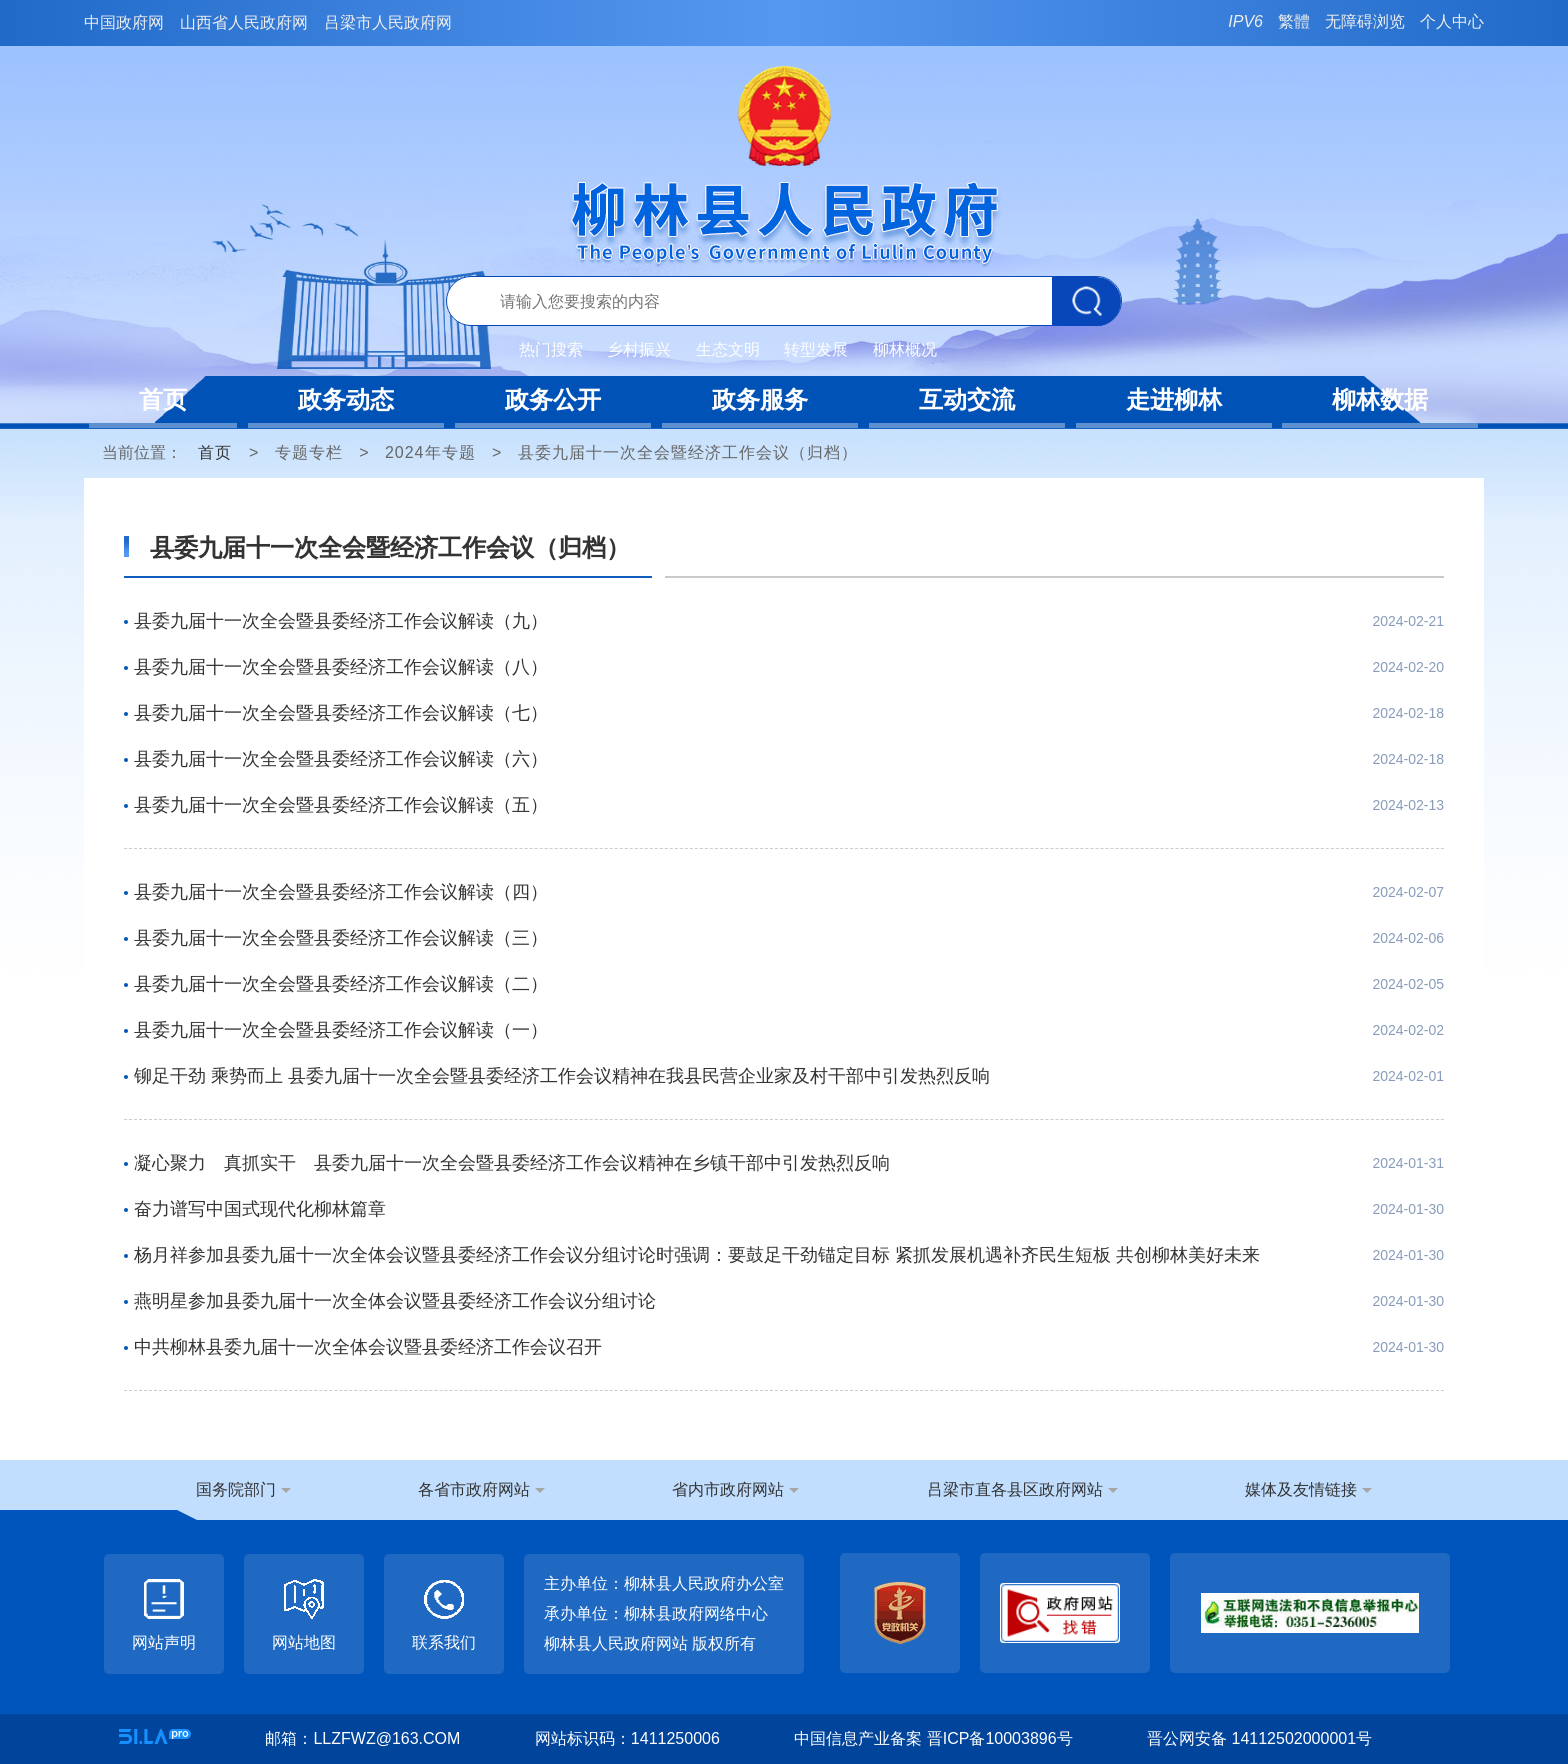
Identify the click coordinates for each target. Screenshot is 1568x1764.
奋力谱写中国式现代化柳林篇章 (260, 1209)
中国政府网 (124, 22)
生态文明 (728, 349)
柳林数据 (1380, 399)
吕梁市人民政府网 (388, 22)
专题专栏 (309, 452)
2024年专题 (430, 452)
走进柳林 (1174, 399)
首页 (163, 399)
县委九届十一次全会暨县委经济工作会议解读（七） (341, 713)
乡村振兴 (639, 349)
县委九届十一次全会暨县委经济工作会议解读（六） (341, 759)
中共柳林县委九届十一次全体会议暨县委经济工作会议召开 (368, 1347)
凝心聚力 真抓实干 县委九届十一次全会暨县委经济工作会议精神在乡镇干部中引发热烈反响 (512, 1163)
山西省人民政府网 (244, 22)
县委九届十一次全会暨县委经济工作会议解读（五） (341, 805)
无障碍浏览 (1365, 21)
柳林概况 (905, 349)
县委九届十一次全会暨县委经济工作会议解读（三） (341, 938)
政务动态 (346, 399)
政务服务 (760, 399)
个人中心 (1452, 21)
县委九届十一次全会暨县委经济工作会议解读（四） (341, 892)
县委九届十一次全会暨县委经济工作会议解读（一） (341, 1030)
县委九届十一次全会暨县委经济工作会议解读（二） (341, 984)
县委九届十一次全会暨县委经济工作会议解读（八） (341, 667)
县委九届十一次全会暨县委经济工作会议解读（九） (341, 621)
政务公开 (553, 399)
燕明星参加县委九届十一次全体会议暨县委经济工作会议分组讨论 (395, 1301)
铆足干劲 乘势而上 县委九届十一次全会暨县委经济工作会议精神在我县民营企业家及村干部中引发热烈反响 (562, 1076)
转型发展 (816, 349)
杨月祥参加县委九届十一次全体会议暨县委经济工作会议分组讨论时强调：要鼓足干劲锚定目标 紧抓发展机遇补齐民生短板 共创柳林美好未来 (697, 1255)
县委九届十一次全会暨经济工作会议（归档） (688, 452)
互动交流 (967, 399)
